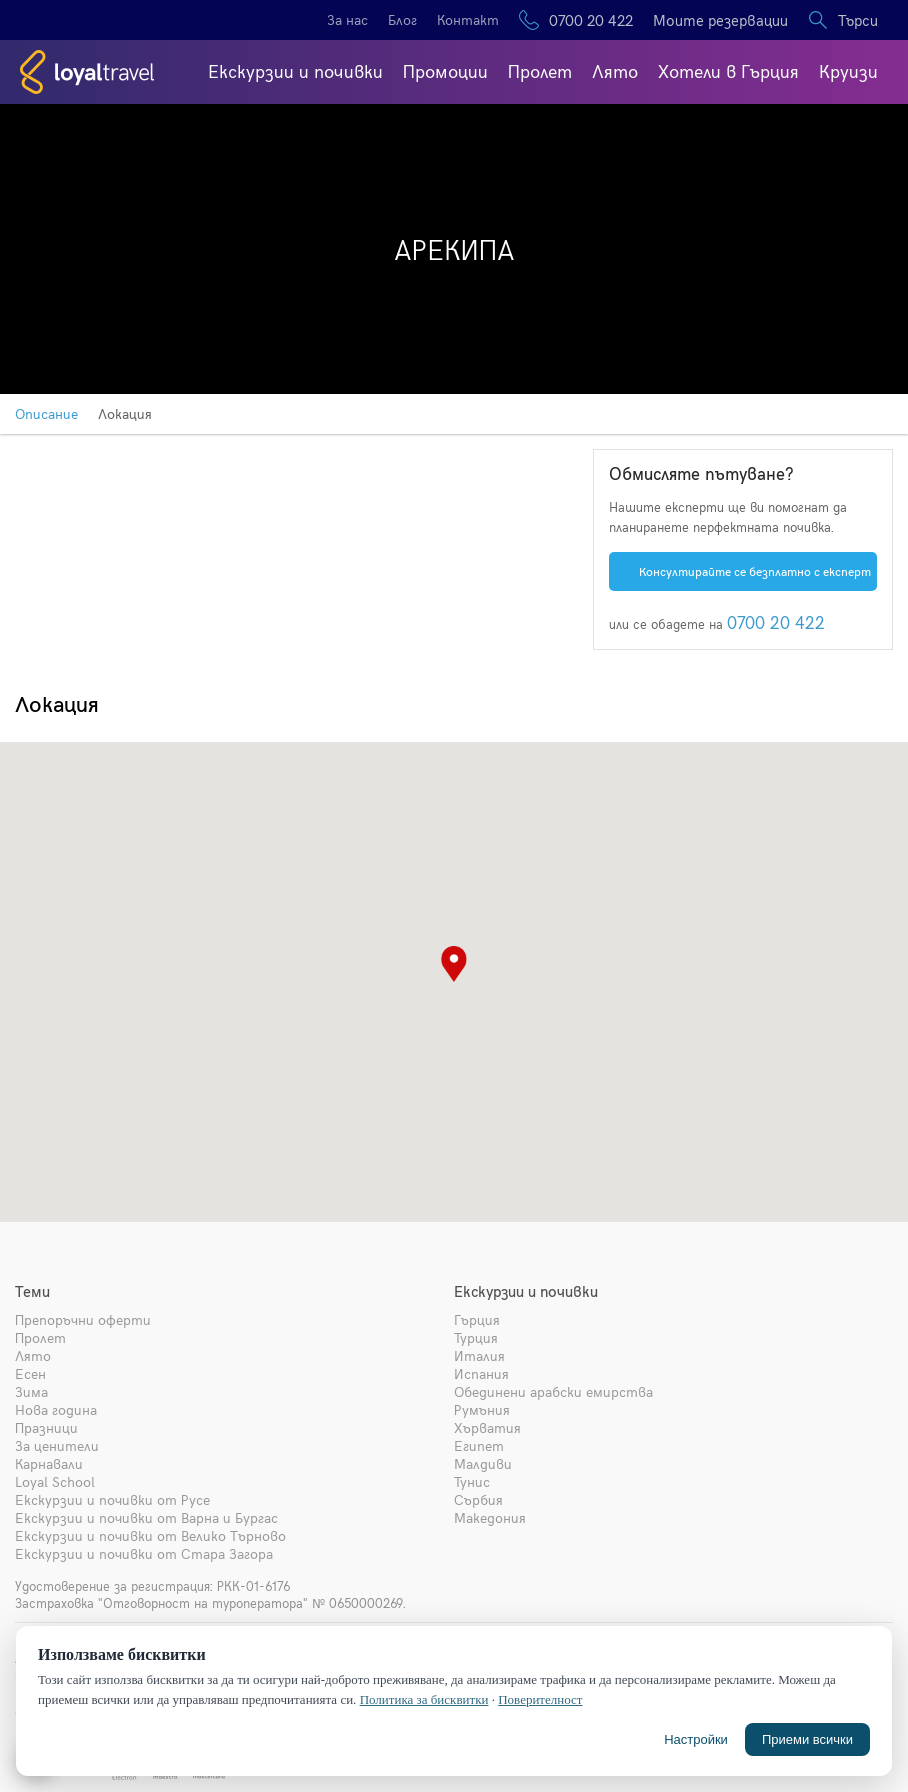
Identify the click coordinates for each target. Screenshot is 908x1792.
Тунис (472, 1481)
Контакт (468, 19)
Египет (479, 1445)
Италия (479, 1355)
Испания (481, 1373)
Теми (32, 1291)
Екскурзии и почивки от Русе (112, 1499)
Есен (30, 1373)
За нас (347, 19)
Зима (31, 1391)
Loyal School (55, 1481)
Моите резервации (720, 20)
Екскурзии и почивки (295, 70)
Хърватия (487, 1427)
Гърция (477, 1319)
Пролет (540, 70)
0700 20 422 (591, 20)
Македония (490, 1517)
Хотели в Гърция (728, 70)
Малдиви (483, 1463)
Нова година (56, 1409)
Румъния (482, 1409)
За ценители (57, 1445)
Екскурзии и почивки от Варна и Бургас (146, 1517)
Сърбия (478, 1499)
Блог (402, 19)
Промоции (445, 70)
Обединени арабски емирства (553, 1391)
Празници (46, 1427)
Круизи (848, 70)
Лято (615, 70)
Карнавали (49, 1463)
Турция (476, 1337)
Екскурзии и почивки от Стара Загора (144, 1553)
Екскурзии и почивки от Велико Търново (150, 1535)
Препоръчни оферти (83, 1319)
